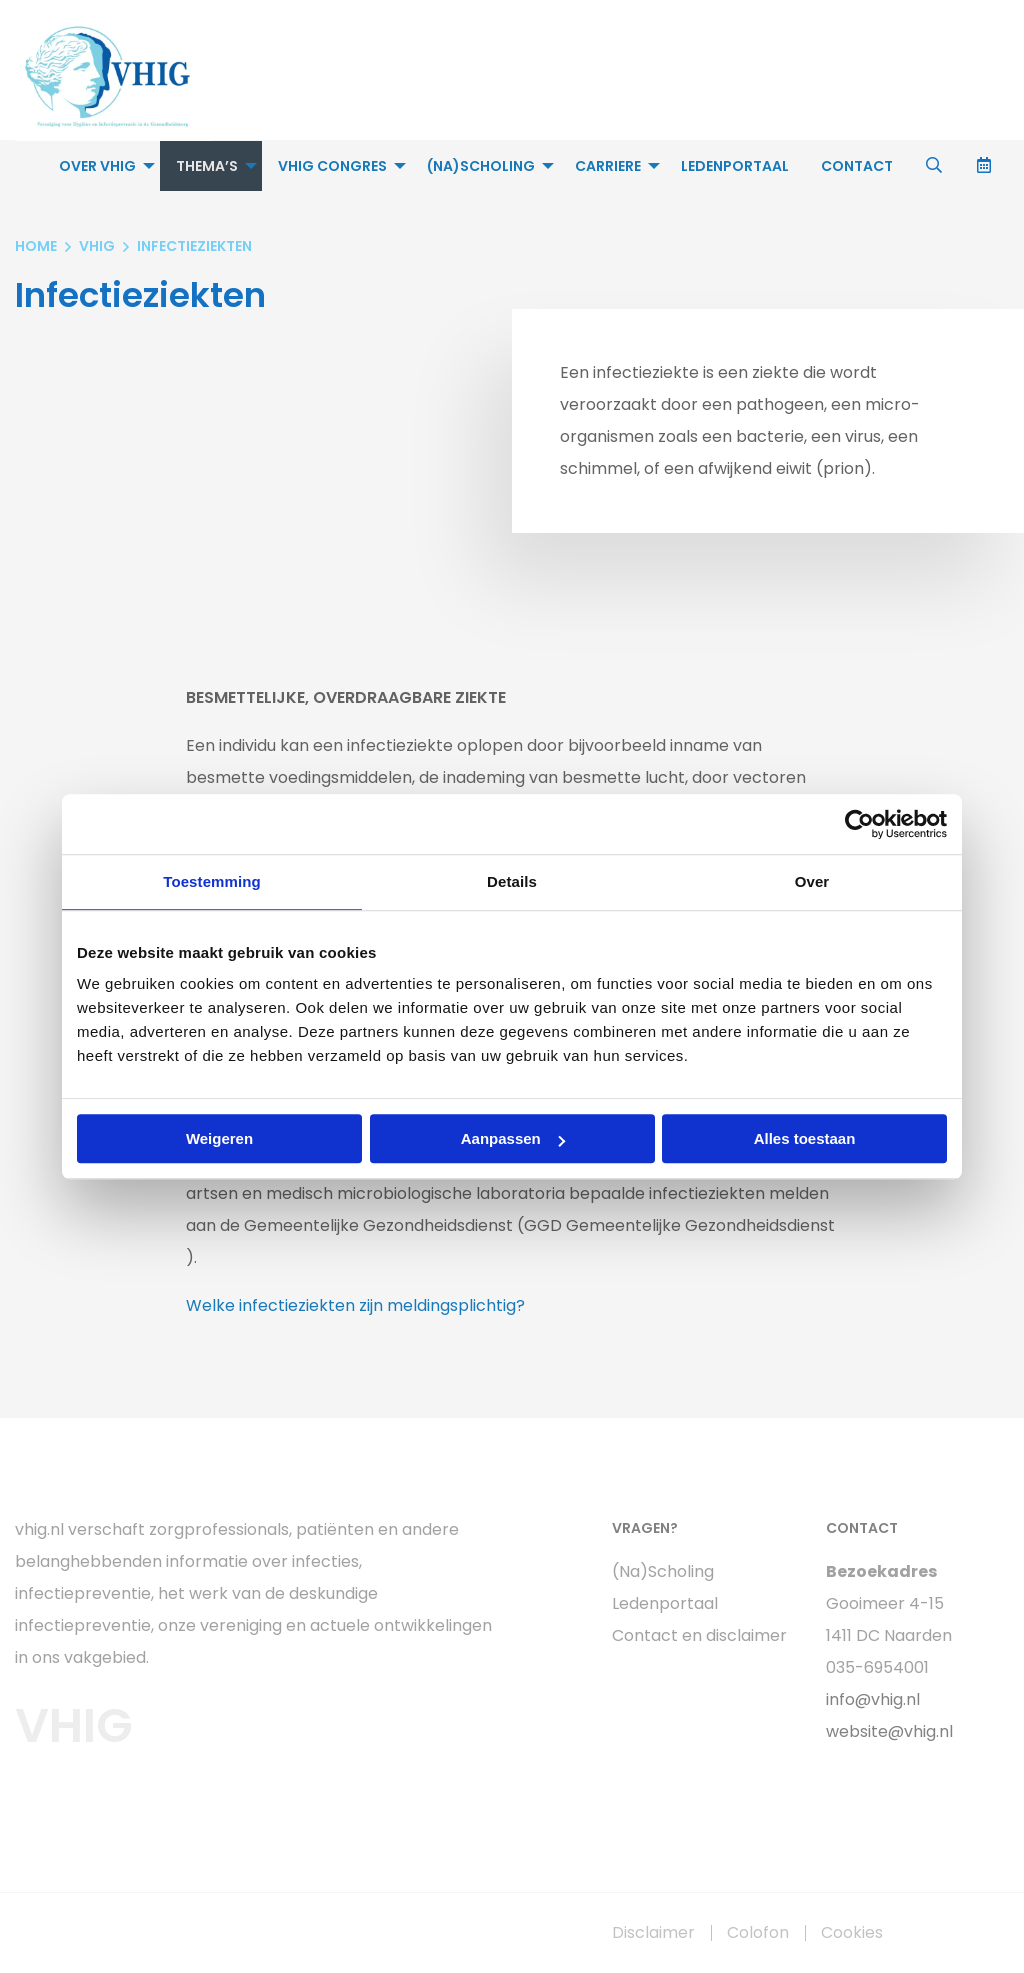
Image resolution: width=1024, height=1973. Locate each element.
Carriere (608, 166)
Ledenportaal (735, 166)
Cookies (852, 1933)
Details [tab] (512, 881)
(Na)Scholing (481, 166)
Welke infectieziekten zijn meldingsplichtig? (355, 1305)
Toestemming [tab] (212, 881)
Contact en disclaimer (699, 1635)
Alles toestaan (805, 1138)
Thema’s (207, 166)
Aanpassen (513, 1138)
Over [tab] (812, 881)
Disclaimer (653, 1933)
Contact (857, 166)
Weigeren (219, 1138)
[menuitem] (101, 166)
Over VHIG (97, 166)
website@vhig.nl (889, 1731)
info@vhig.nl (873, 1699)
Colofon (758, 1933)
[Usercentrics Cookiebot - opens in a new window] (859, 824)
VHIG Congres (332, 166)
